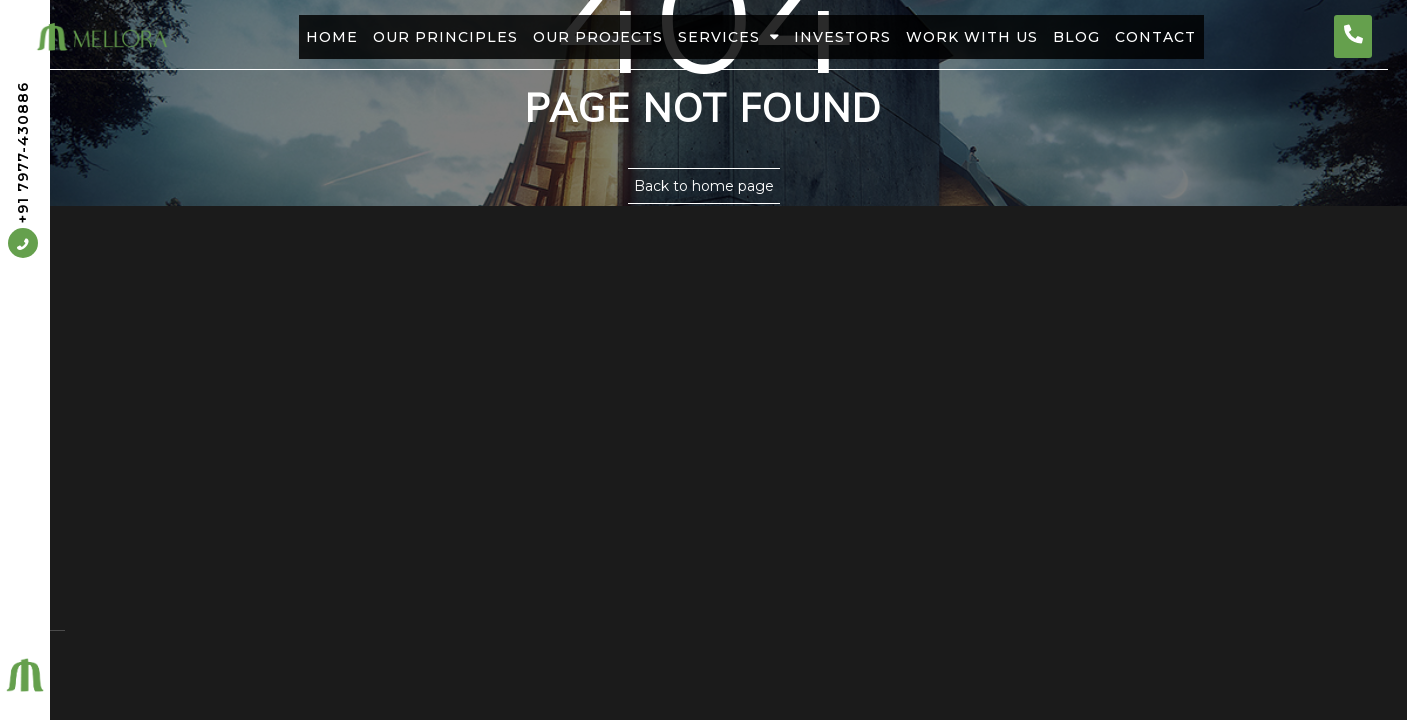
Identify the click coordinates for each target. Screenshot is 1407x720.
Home (280, 37)
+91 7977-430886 (23, 170)
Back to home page (704, 186)
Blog (1114, 37)
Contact (1208, 37)
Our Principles (408, 37)
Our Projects (576, 37)
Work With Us (995, 37)
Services (721, 37)
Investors (850, 37)
